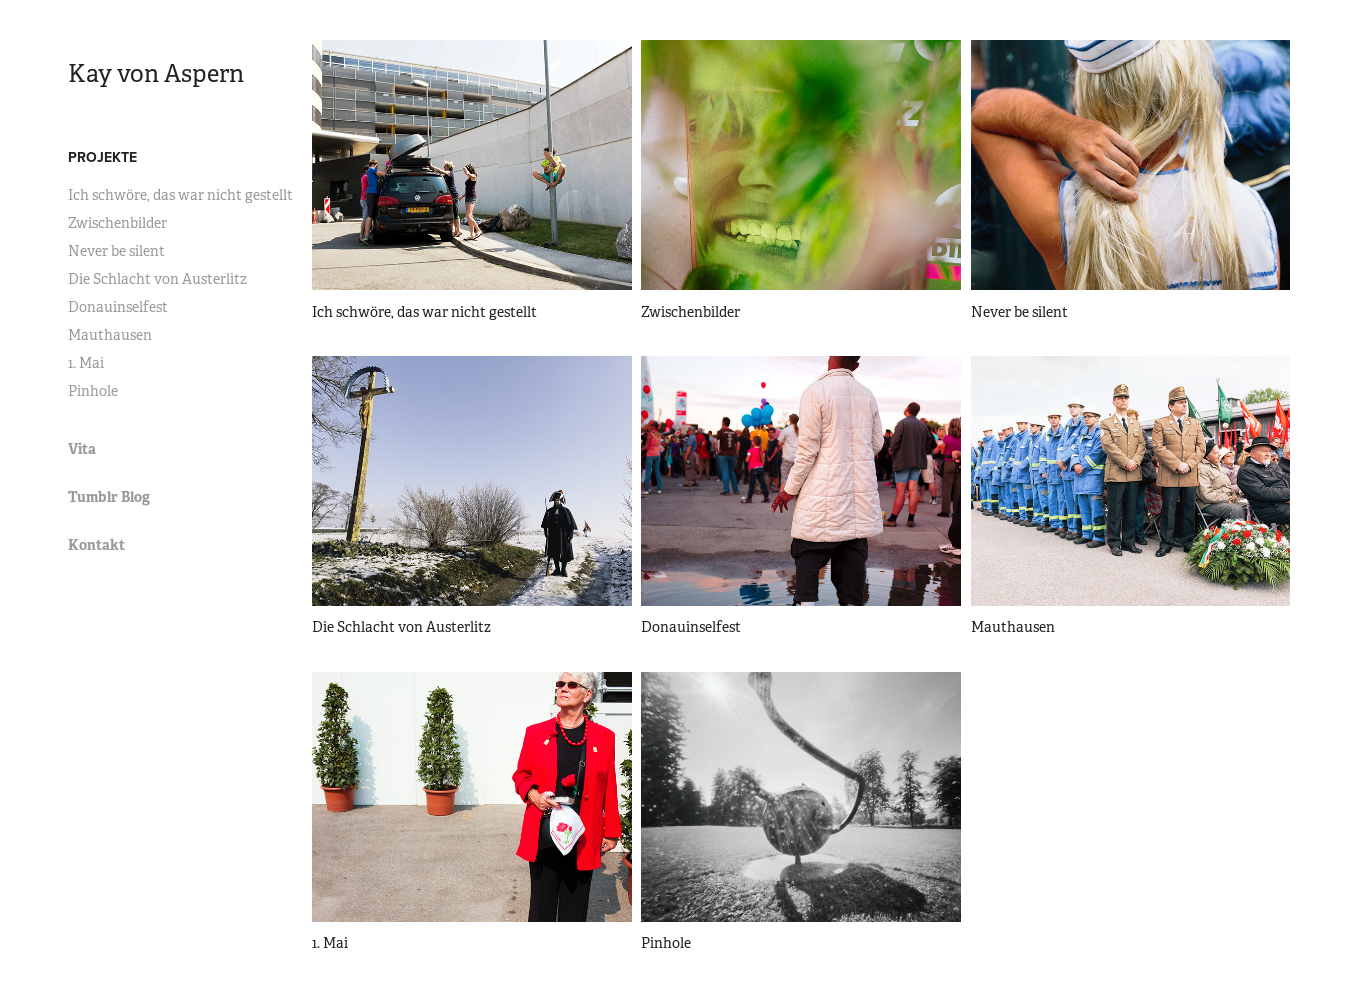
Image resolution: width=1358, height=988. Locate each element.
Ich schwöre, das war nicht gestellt (180, 195)
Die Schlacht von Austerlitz (157, 279)
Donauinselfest (118, 307)
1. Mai (86, 363)
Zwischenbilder (117, 223)
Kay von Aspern (156, 74)
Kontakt (96, 545)
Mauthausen (110, 335)
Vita (82, 449)
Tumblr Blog (109, 497)
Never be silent (116, 251)
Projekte (102, 157)
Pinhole (93, 391)
